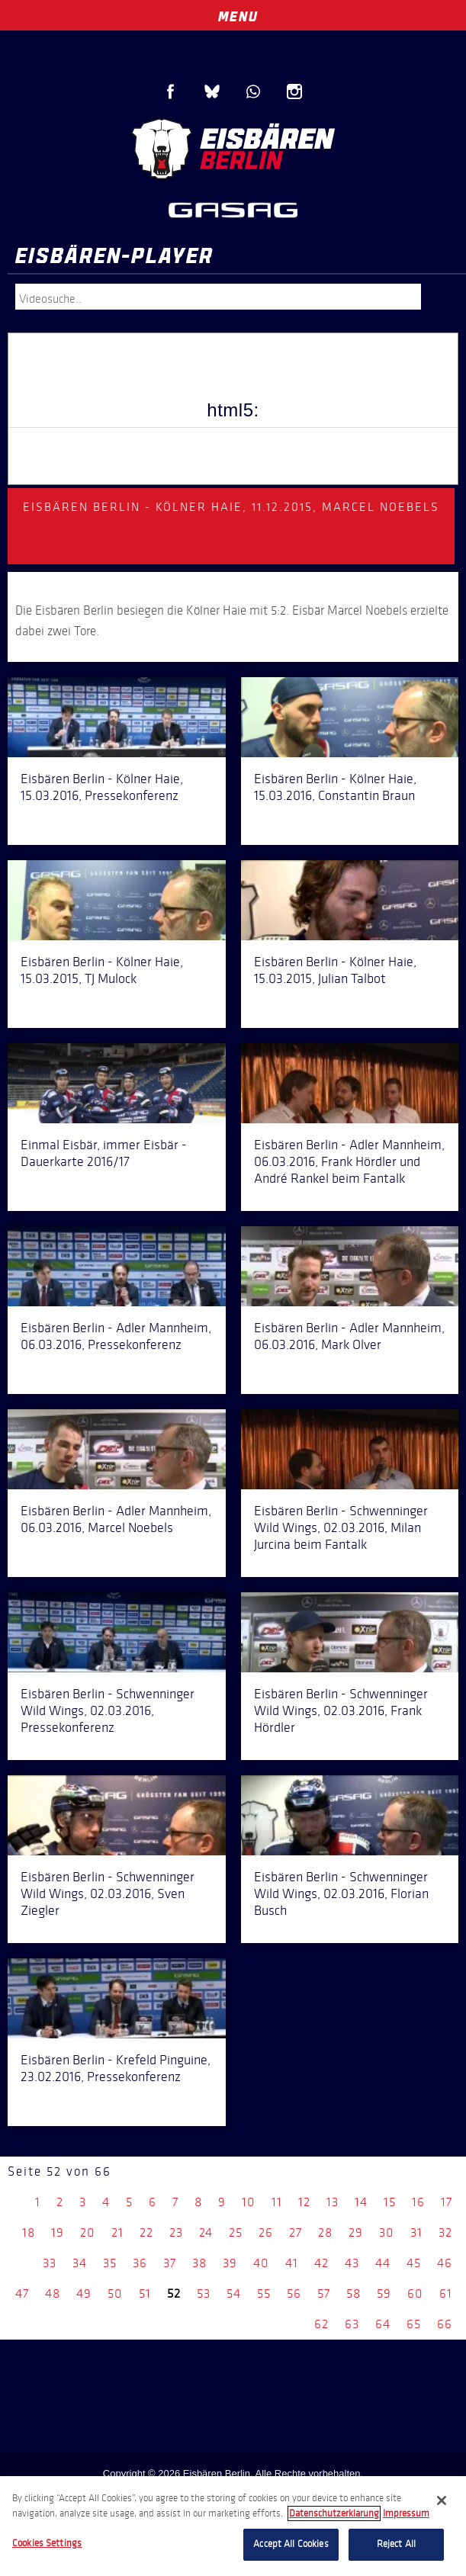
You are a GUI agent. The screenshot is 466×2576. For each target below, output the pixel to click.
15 (390, 2202)
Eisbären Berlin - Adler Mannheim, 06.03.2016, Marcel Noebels (116, 1519)
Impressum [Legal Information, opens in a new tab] (406, 2513)
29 (356, 2232)
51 (145, 2293)
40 (261, 2263)
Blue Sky (212, 91)
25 (236, 2232)
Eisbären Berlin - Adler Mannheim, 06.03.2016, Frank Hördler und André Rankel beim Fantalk (349, 1161)
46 (444, 2263)
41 (291, 2263)
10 (248, 2202)
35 (110, 2263)
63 (352, 2324)
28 (325, 2232)
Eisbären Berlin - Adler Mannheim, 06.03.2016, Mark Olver (349, 1336)
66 (444, 2324)
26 (266, 2232)
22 (146, 2232)
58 (353, 2293)
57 (323, 2293)
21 (117, 2232)
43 (352, 2263)
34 (79, 2263)
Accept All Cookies (290, 2544)
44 (382, 2263)
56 (294, 2293)
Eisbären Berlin (233, 148)
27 (295, 2232)
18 (28, 2232)
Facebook (170, 91)
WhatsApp (253, 91)
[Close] (441, 2500)
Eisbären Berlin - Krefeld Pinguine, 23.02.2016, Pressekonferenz (116, 2068)
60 (415, 2293)
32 (445, 2232)
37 (169, 2263)
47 (22, 2293)
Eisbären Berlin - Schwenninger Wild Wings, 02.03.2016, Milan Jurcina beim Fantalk (341, 1527)
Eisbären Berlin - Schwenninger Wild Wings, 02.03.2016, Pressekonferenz (107, 1710)
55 (264, 2293)
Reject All (396, 2544)
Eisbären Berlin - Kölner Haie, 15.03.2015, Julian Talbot (335, 970)
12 (304, 2202)
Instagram (294, 91)
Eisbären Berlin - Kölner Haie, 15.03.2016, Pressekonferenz (102, 787)
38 (199, 2263)
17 (446, 2202)
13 (332, 2202)
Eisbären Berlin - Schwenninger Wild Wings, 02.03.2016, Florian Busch (341, 1893)
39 (230, 2263)
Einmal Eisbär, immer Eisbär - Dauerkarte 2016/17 (104, 1153)
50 (115, 2293)
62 (321, 2324)
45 (414, 2263)
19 (57, 2232)
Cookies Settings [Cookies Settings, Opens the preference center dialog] (47, 2543)
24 (206, 2232)
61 (445, 2293)
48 (52, 2293)
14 (361, 2202)
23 (176, 2232)
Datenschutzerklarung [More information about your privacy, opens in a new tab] (334, 2513)
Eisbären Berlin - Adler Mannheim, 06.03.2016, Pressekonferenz (116, 1336)
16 (418, 2202)
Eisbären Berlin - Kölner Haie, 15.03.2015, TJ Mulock (102, 970)
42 (321, 2263)
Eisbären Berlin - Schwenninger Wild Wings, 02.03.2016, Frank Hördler (341, 1710)
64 (382, 2324)
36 (140, 2263)
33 (49, 2263)
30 (386, 2232)
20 (87, 2232)
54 (234, 2293)
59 (384, 2293)
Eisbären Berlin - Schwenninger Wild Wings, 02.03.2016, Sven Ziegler (107, 1893)
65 (414, 2324)
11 (277, 2202)
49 (84, 2293)
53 (204, 2293)
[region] (233, 2526)
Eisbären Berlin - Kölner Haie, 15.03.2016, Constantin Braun (335, 787)
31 (416, 2232)
